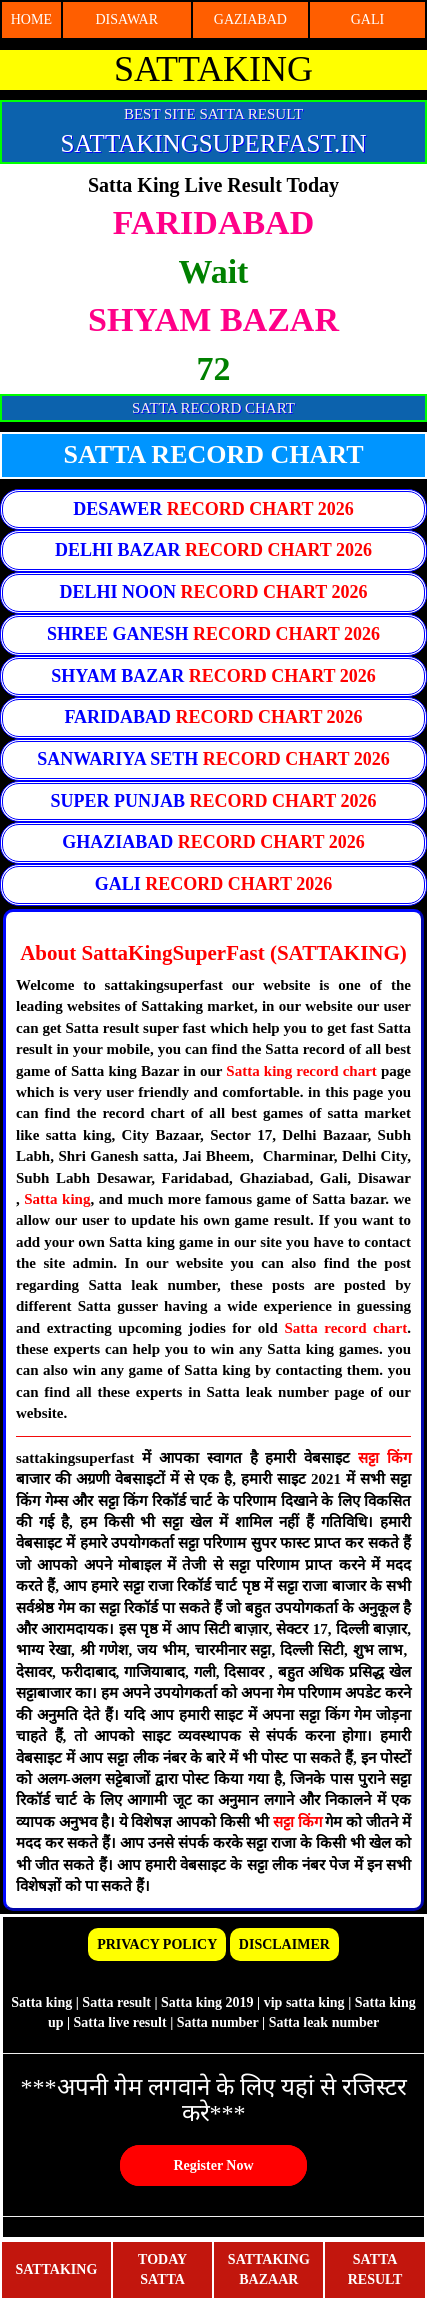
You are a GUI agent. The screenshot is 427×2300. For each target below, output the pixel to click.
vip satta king (304, 2002)
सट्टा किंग (384, 1458)
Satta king (57, 1199)
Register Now (213, 2165)
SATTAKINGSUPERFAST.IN (213, 143)
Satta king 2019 (207, 2002)
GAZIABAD (250, 19)
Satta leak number (324, 2022)
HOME (31, 19)
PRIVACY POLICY (157, 1944)
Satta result (116, 2002)
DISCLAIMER (284, 1944)
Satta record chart (345, 1328)
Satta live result (120, 2022)
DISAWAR (126, 19)
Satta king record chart (301, 1071)
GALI (367, 19)
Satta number (218, 2022)
